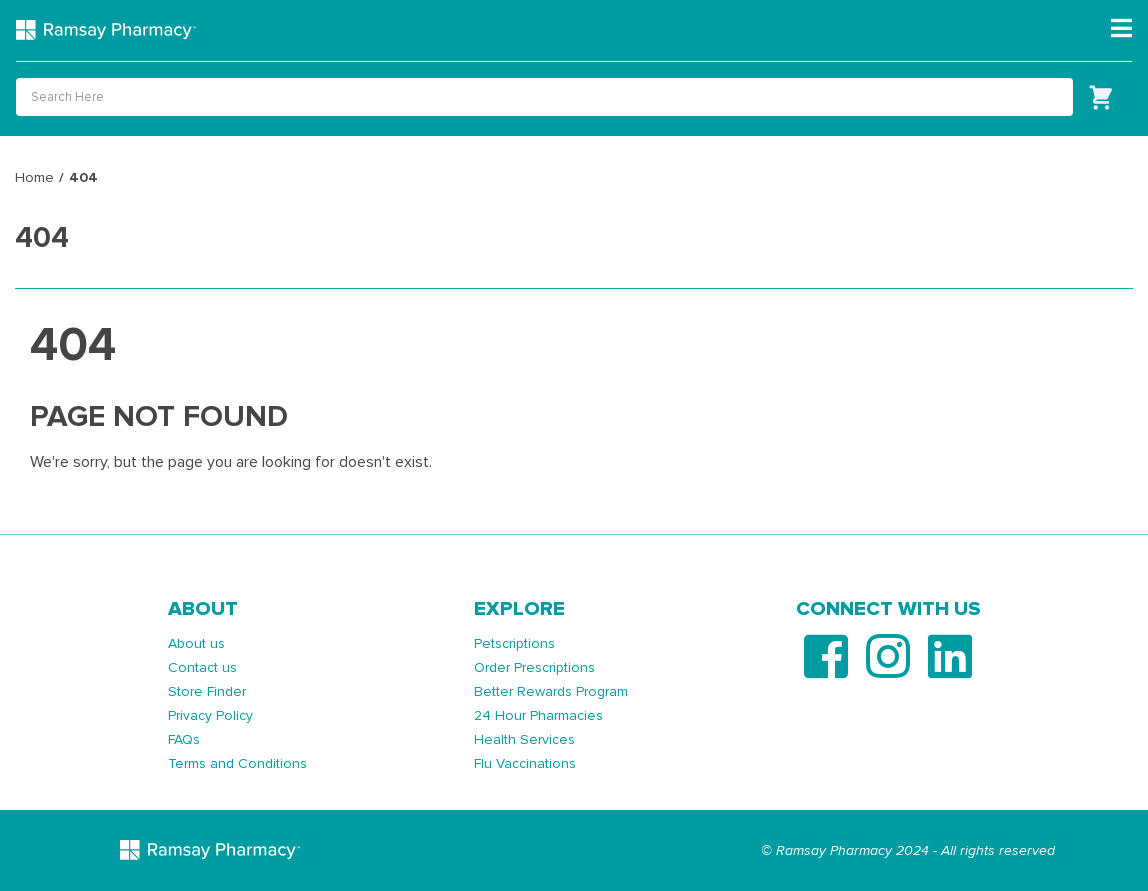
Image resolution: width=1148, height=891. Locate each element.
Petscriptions (514, 643)
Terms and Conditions (237, 763)
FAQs (184, 739)
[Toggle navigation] (1121, 29)
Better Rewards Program (551, 691)
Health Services (524, 739)
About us (196, 643)
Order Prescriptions (534, 667)
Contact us (202, 667)
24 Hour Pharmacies (538, 715)
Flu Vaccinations (525, 763)
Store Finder (207, 691)
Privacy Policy (210, 715)
